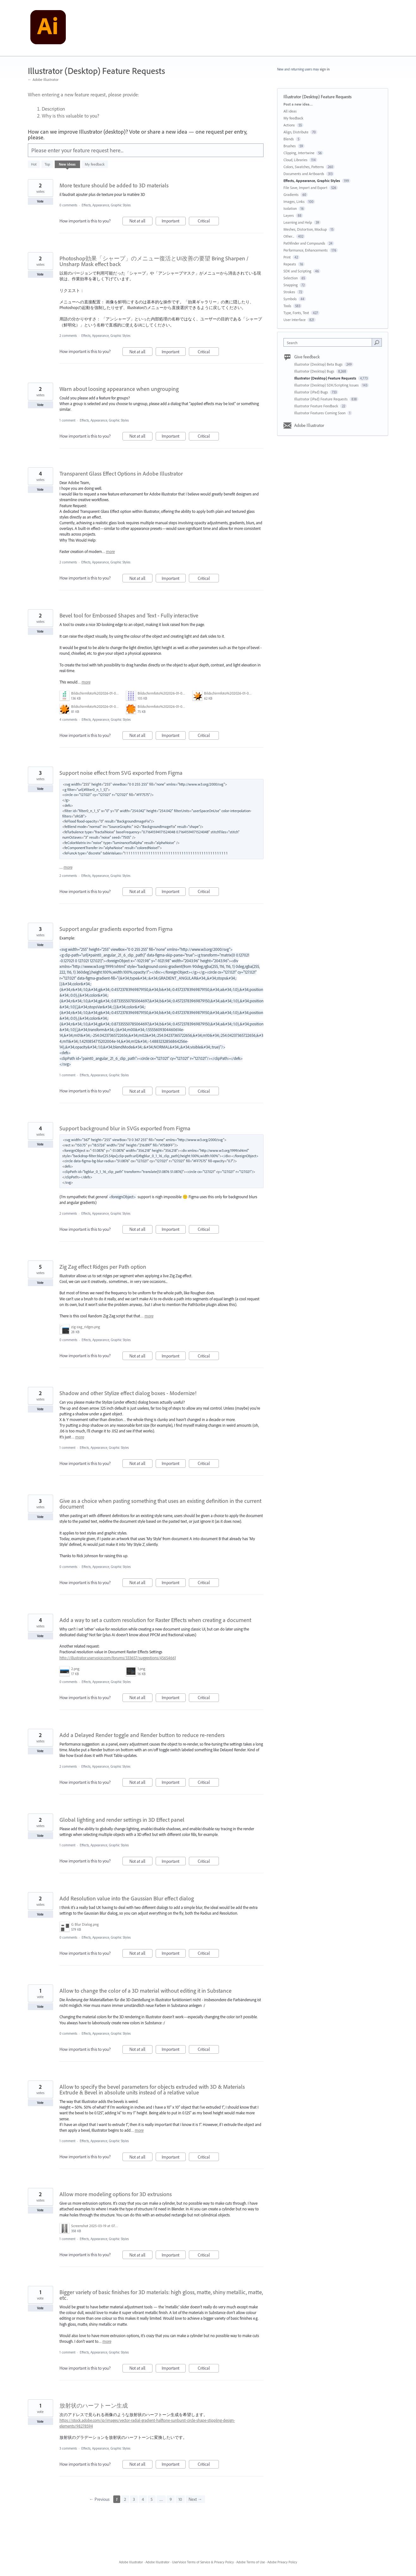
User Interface (294, 319)
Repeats (289, 264)
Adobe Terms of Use (250, 2562)
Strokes (289, 291)
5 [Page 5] (152, 2499)
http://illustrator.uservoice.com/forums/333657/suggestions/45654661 (117, 1657)
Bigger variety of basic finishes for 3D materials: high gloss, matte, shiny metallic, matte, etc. (161, 2294)
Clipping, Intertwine (298, 152)
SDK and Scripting (297, 271)
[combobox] (329, 342)
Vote (40, 201)
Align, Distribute (295, 132)
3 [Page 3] (134, 2499)
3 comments (68, 2448)
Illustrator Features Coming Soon (320, 412)
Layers (288, 215)
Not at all (140, 221)
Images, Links (294, 201)
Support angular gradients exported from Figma (116, 929)
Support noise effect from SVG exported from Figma (121, 772)
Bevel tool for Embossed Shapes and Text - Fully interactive (128, 615)
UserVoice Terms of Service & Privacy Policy (203, 2562)
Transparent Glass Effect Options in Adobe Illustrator (121, 473)
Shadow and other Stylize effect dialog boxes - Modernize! (127, 1393)
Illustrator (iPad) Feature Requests (321, 399)
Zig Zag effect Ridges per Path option (102, 1266)
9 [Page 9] (171, 2499)
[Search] (377, 342)
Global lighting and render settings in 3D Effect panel (121, 1819)
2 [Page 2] (125, 2499)
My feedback (95, 164)
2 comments (68, 335)
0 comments (68, 205)
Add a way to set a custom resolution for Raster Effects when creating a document (155, 1620)
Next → (195, 2499)
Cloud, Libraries (295, 159)
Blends (288, 139)
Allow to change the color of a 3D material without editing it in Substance (145, 1990)
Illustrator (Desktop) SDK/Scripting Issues (327, 385)
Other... (288, 236)
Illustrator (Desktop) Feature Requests (325, 378)
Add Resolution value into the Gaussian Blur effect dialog (126, 1898)
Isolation (290, 208)
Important (174, 221)
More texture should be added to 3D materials (114, 185)
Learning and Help (297, 222)
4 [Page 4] (143, 2499)
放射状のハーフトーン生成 (93, 2405)
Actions (289, 125)
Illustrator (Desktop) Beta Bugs (319, 364)
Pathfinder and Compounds (304, 243)
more (110, 552)
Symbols (290, 298)
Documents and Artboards (303, 173)
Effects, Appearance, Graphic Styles (106, 205)
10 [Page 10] (180, 2499)
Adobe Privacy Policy (282, 2562)
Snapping (290, 285)
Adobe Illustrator (309, 425)
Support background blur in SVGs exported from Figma (124, 1128)
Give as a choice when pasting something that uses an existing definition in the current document (160, 1503)
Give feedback (307, 357)
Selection (290, 278)
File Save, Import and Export (305, 187)
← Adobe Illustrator (43, 79)
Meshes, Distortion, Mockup (305, 229)
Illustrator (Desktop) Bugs (314, 371)
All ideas (290, 111)
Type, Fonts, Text (296, 312)
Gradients (291, 194)
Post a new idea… (298, 104)
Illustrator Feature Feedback (316, 406)
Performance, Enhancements (305, 250)
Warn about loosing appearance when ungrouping (119, 388)
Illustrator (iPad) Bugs (311, 392)
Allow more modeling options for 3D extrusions (115, 2194)
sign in (325, 69)
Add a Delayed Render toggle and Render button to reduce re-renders (142, 1735)
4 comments (68, 719)
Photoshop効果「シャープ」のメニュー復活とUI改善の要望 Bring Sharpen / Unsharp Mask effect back (153, 261)
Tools (287, 305)
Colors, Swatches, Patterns (303, 166)
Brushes (289, 145)
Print (287, 257)
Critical (208, 221)
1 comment (67, 420)
